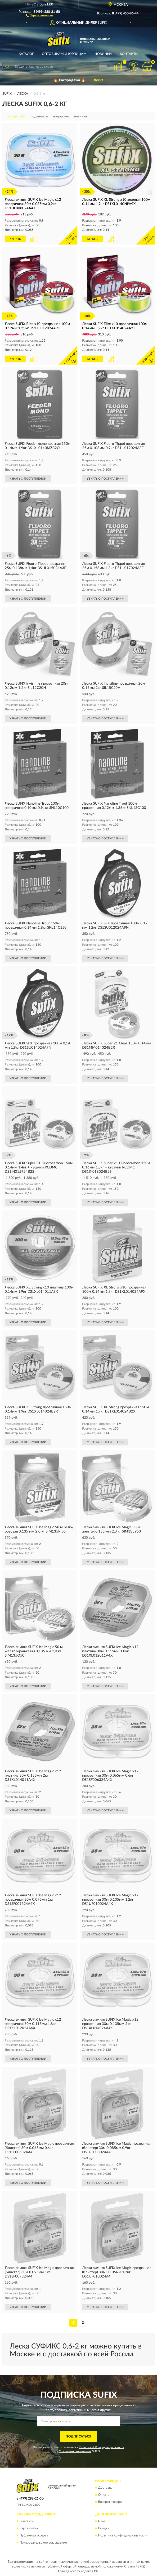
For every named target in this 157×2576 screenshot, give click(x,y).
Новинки (103, 54)
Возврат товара (110, 2502)
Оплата (103, 2495)
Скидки (103, 2528)
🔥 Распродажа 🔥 (69, 80)
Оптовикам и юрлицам (64, 54)
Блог (101, 2521)
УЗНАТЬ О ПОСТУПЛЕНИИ (27, 478)
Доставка (105, 2488)
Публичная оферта (33, 2535)
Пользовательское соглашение (43, 2542)
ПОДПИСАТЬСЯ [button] (78, 2436)
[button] (39, 15)
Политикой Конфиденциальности (101, 2447)
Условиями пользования (75, 2451)
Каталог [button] (26, 54)
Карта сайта (28, 2528)
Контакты (129, 54)
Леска (98, 80)
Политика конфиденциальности (123, 2535)
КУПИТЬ (15, 238)
